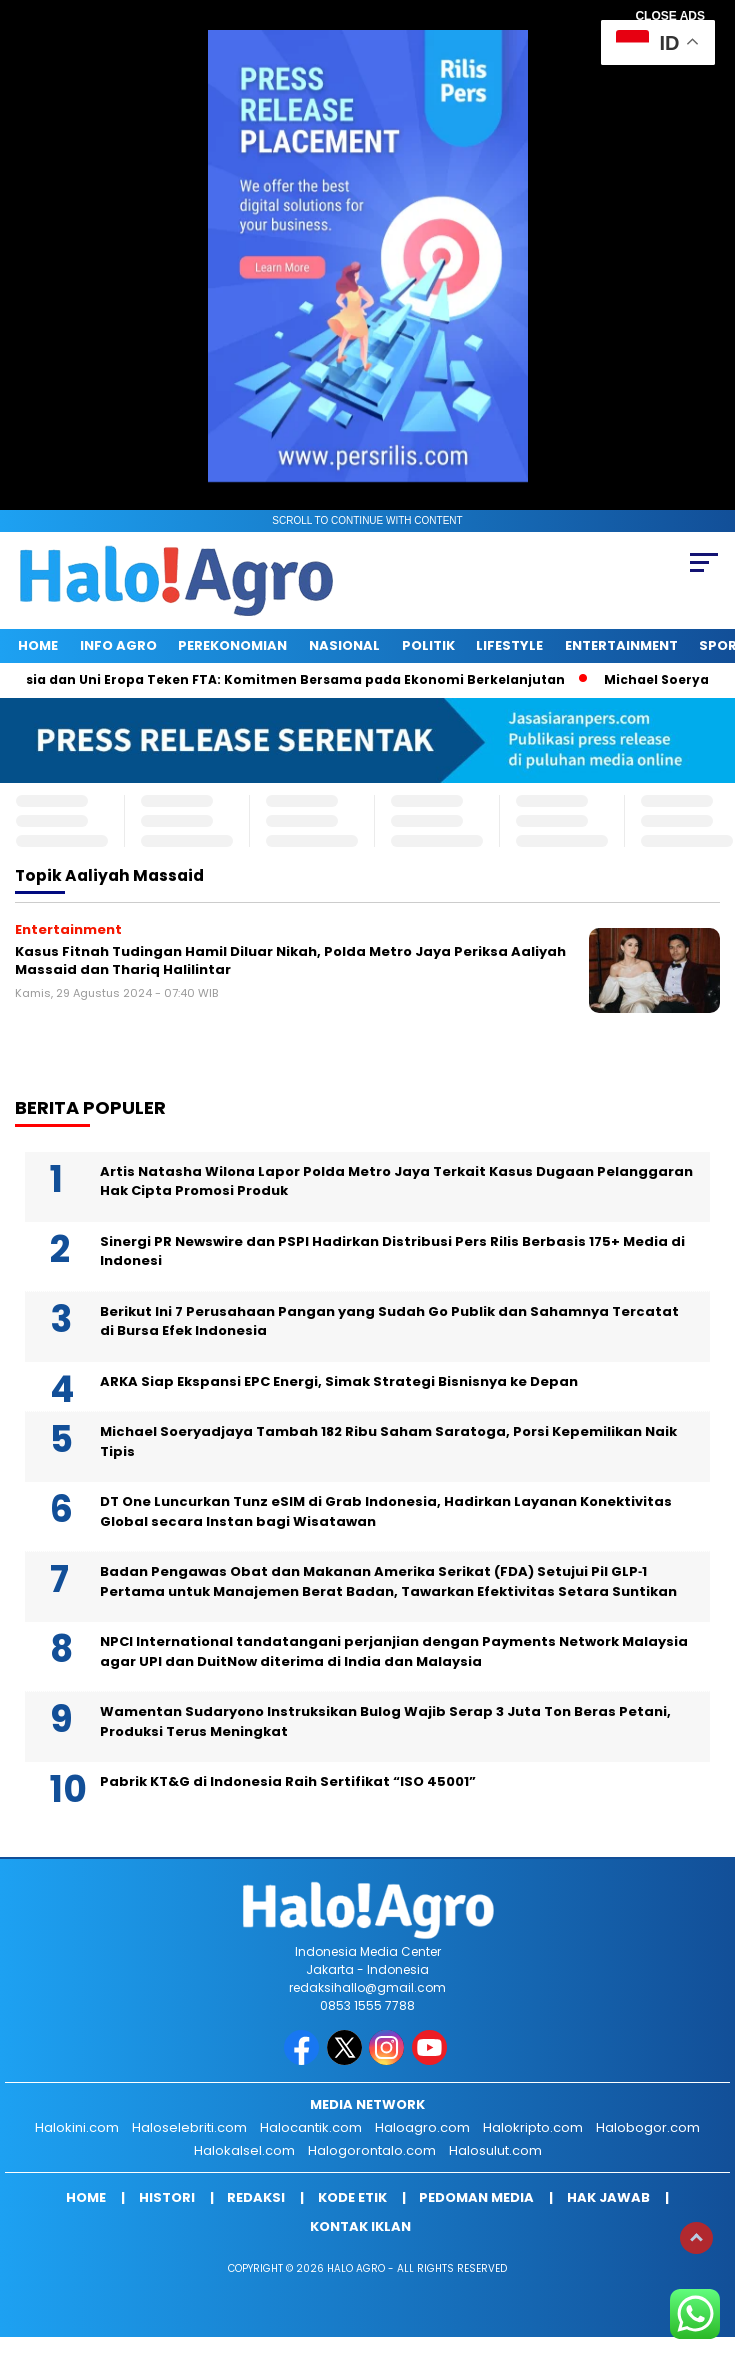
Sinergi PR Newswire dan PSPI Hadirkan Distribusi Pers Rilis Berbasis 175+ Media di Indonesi (392, 1251)
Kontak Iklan (360, 2226)
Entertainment (621, 645)
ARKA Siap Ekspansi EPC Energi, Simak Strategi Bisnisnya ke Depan (339, 1381)
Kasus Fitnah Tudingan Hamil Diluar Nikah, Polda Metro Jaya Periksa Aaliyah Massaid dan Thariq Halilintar (290, 960)
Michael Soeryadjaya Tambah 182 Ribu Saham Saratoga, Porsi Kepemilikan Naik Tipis (388, 1441)
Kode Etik (352, 2197)
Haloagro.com (422, 2127)
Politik (428, 645)
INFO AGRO (118, 645)
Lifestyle (509, 645)
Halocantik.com (311, 2127)
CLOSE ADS (670, 16)
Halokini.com (77, 2127)
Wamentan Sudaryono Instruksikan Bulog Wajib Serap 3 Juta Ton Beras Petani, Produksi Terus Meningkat (385, 1721)
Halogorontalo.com (372, 2150)
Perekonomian (232, 645)
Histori (167, 2197)
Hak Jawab (608, 2197)
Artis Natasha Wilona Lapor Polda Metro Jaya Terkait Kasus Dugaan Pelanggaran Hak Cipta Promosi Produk (396, 1181)
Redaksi (256, 2197)
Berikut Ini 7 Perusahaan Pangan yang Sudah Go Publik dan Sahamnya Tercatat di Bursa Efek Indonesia (389, 1321)
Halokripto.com (533, 2127)
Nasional (344, 645)
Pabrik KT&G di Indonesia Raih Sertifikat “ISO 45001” (288, 1781)
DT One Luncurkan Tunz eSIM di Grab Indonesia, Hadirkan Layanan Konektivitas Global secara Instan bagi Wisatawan (386, 1511)
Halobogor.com (648, 2127)
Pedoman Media (476, 2197)
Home (38, 645)
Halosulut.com (495, 2150)
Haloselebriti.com (189, 2127)
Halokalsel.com (244, 2150)
